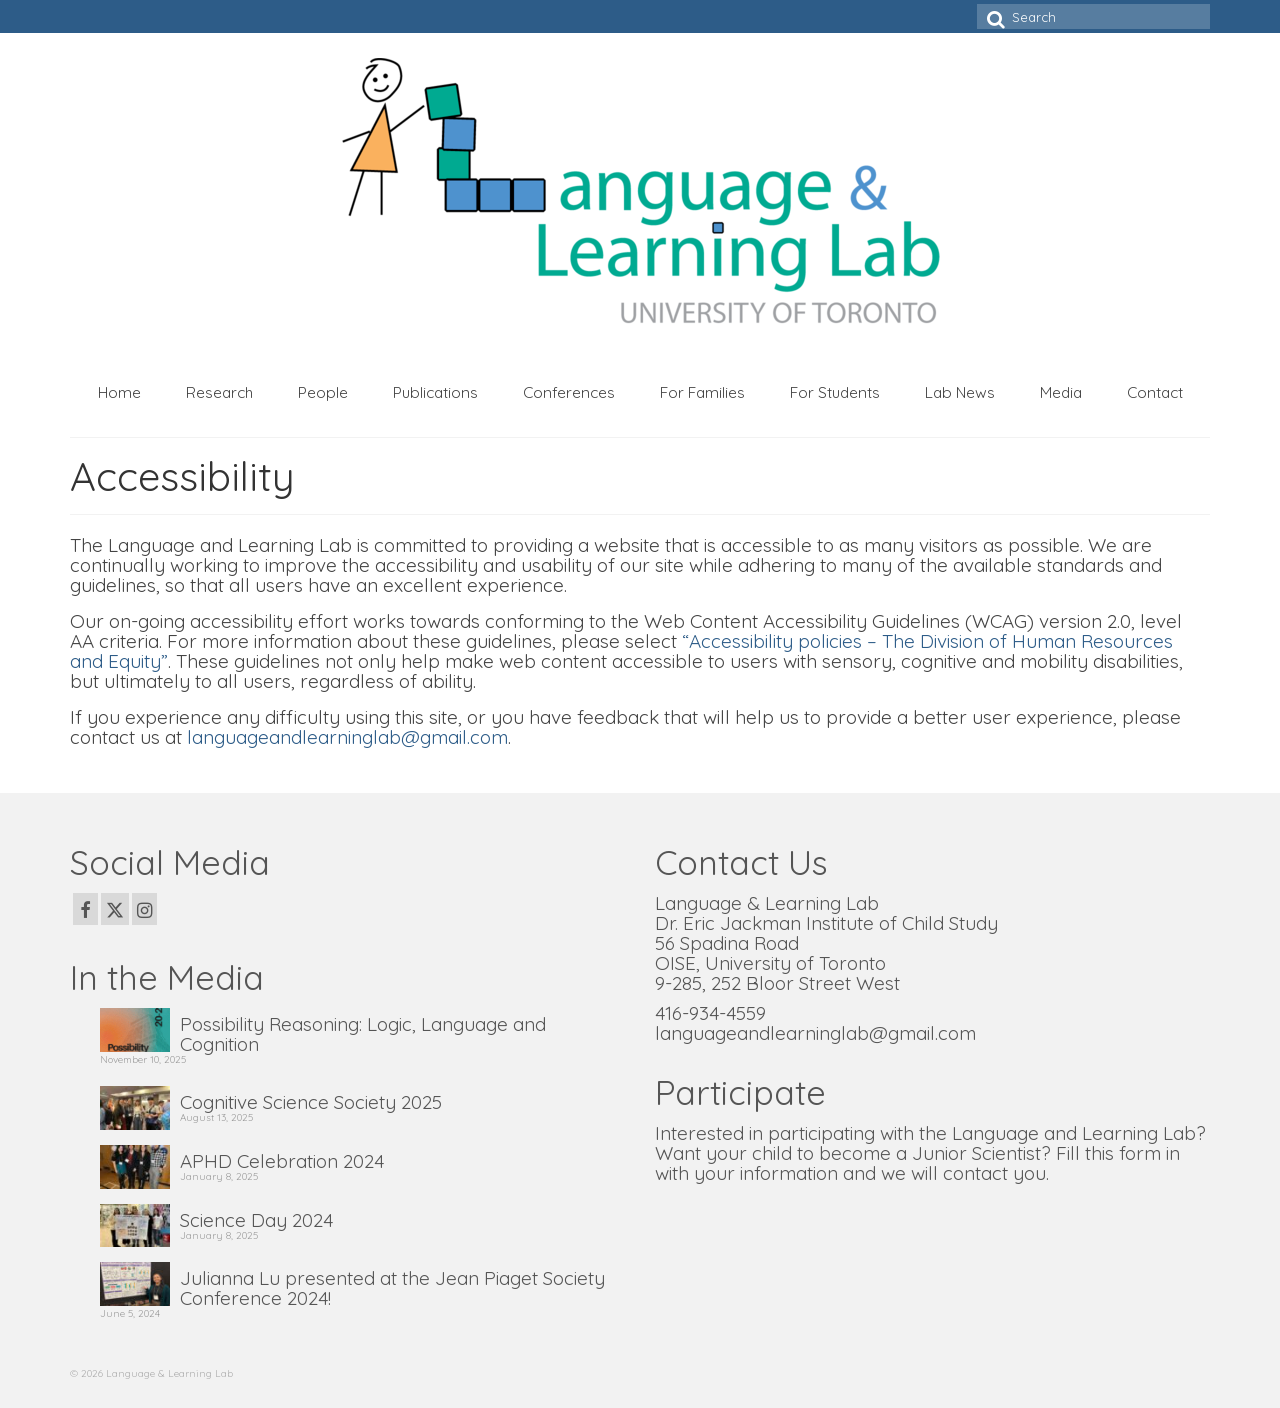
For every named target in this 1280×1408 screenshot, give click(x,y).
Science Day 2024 (256, 1219)
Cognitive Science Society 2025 (311, 1101)
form (1140, 1153)
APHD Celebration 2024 (282, 1160)
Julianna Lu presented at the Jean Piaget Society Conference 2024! (392, 1287)
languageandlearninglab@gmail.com (347, 737)
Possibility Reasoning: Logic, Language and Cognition (363, 1033)
